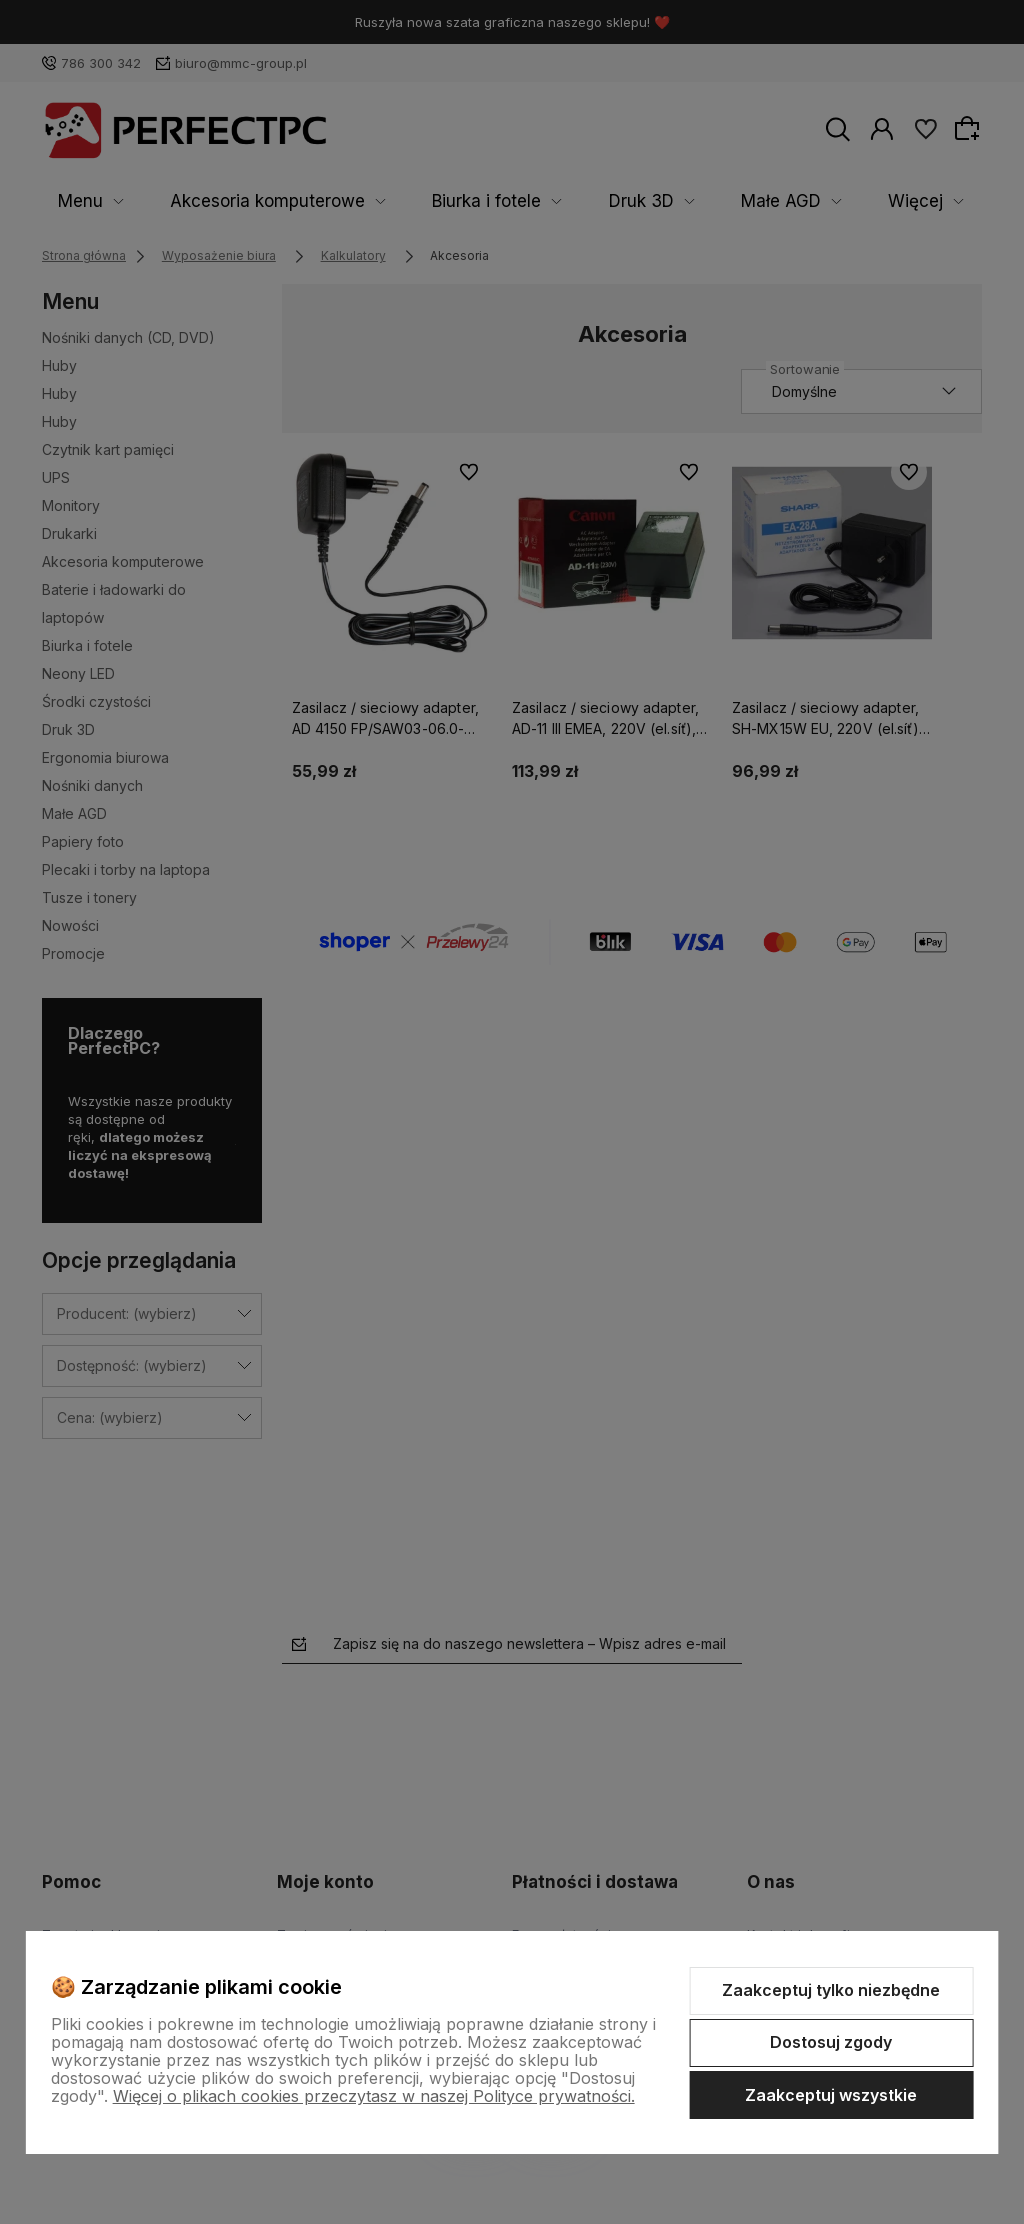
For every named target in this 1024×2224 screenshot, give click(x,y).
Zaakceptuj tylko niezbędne (831, 1990)
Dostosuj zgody (831, 2042)
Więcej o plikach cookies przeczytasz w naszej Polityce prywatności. (374, 2096)
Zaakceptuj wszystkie (831, 2095)
